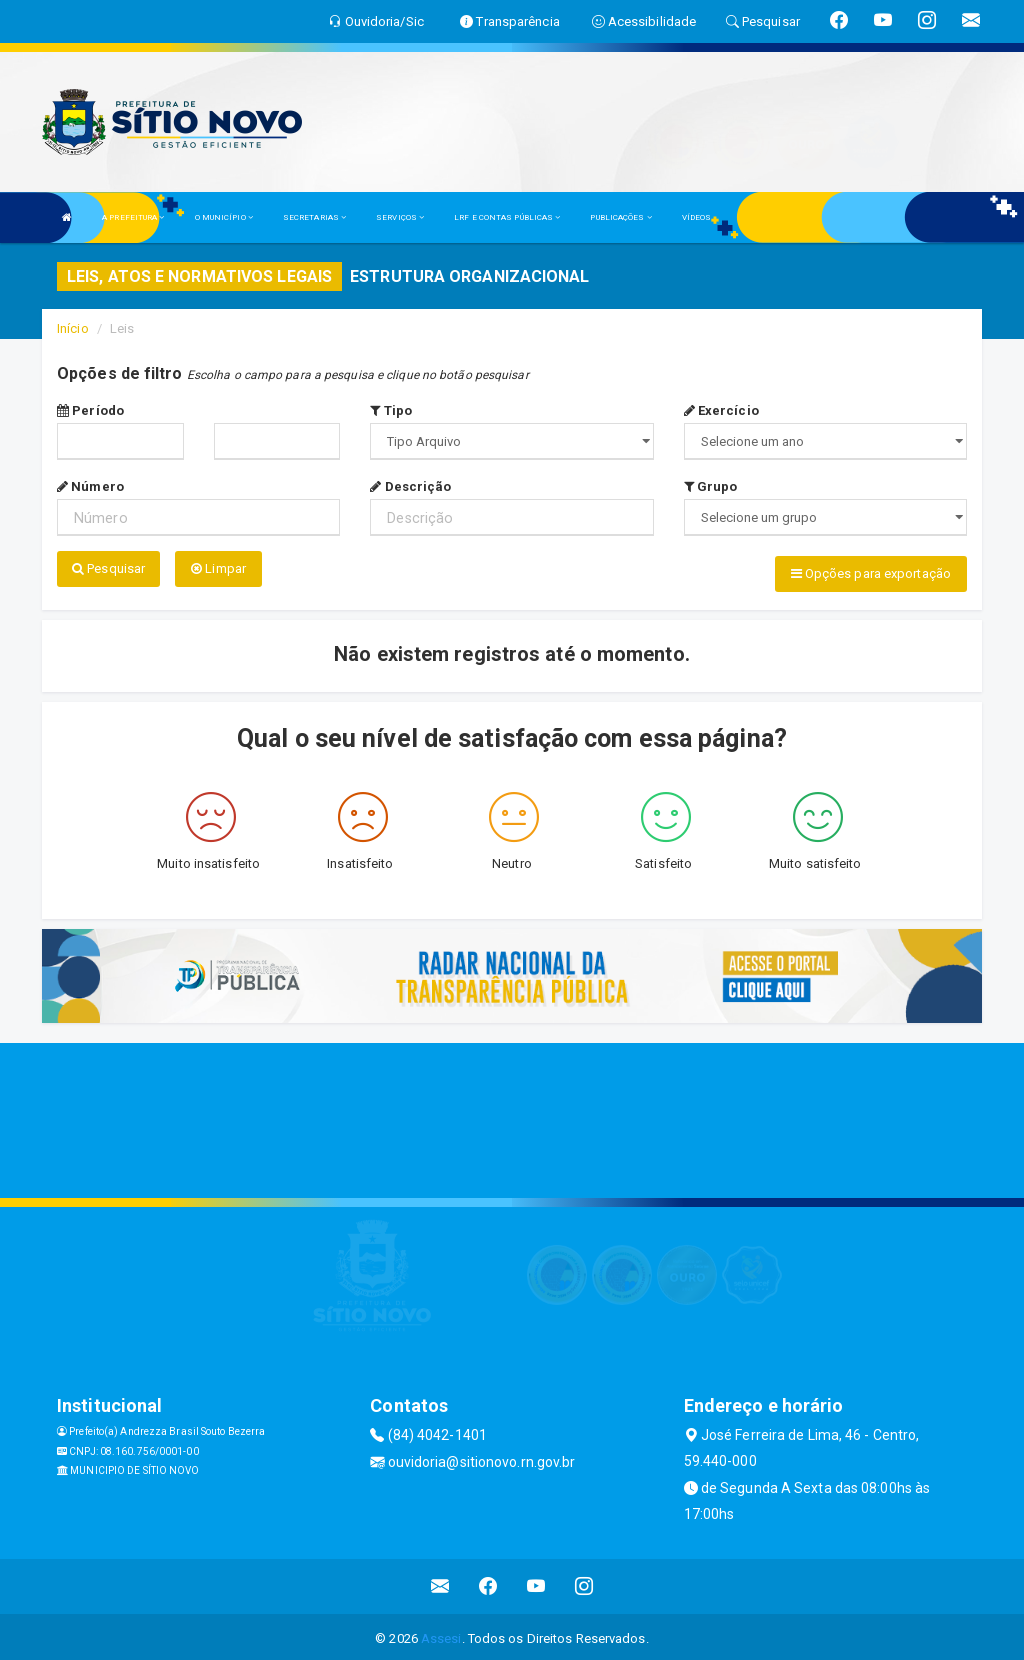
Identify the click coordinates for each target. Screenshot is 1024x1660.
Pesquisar (108, 568)
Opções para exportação (871, 573)
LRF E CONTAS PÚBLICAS (507, 217)
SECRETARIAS (314, 217)
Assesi (441, 1634)
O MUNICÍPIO (224, 217)
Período (90, 410)
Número (90, 486)
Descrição (410, 486)
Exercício (721, 410)
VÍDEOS (697, 217)
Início (73, 328)
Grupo (711, 486)
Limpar (218, 568)
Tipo (391, 410)
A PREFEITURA (133, 217)
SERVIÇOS (400, 217)
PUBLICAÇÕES (620, 217)
